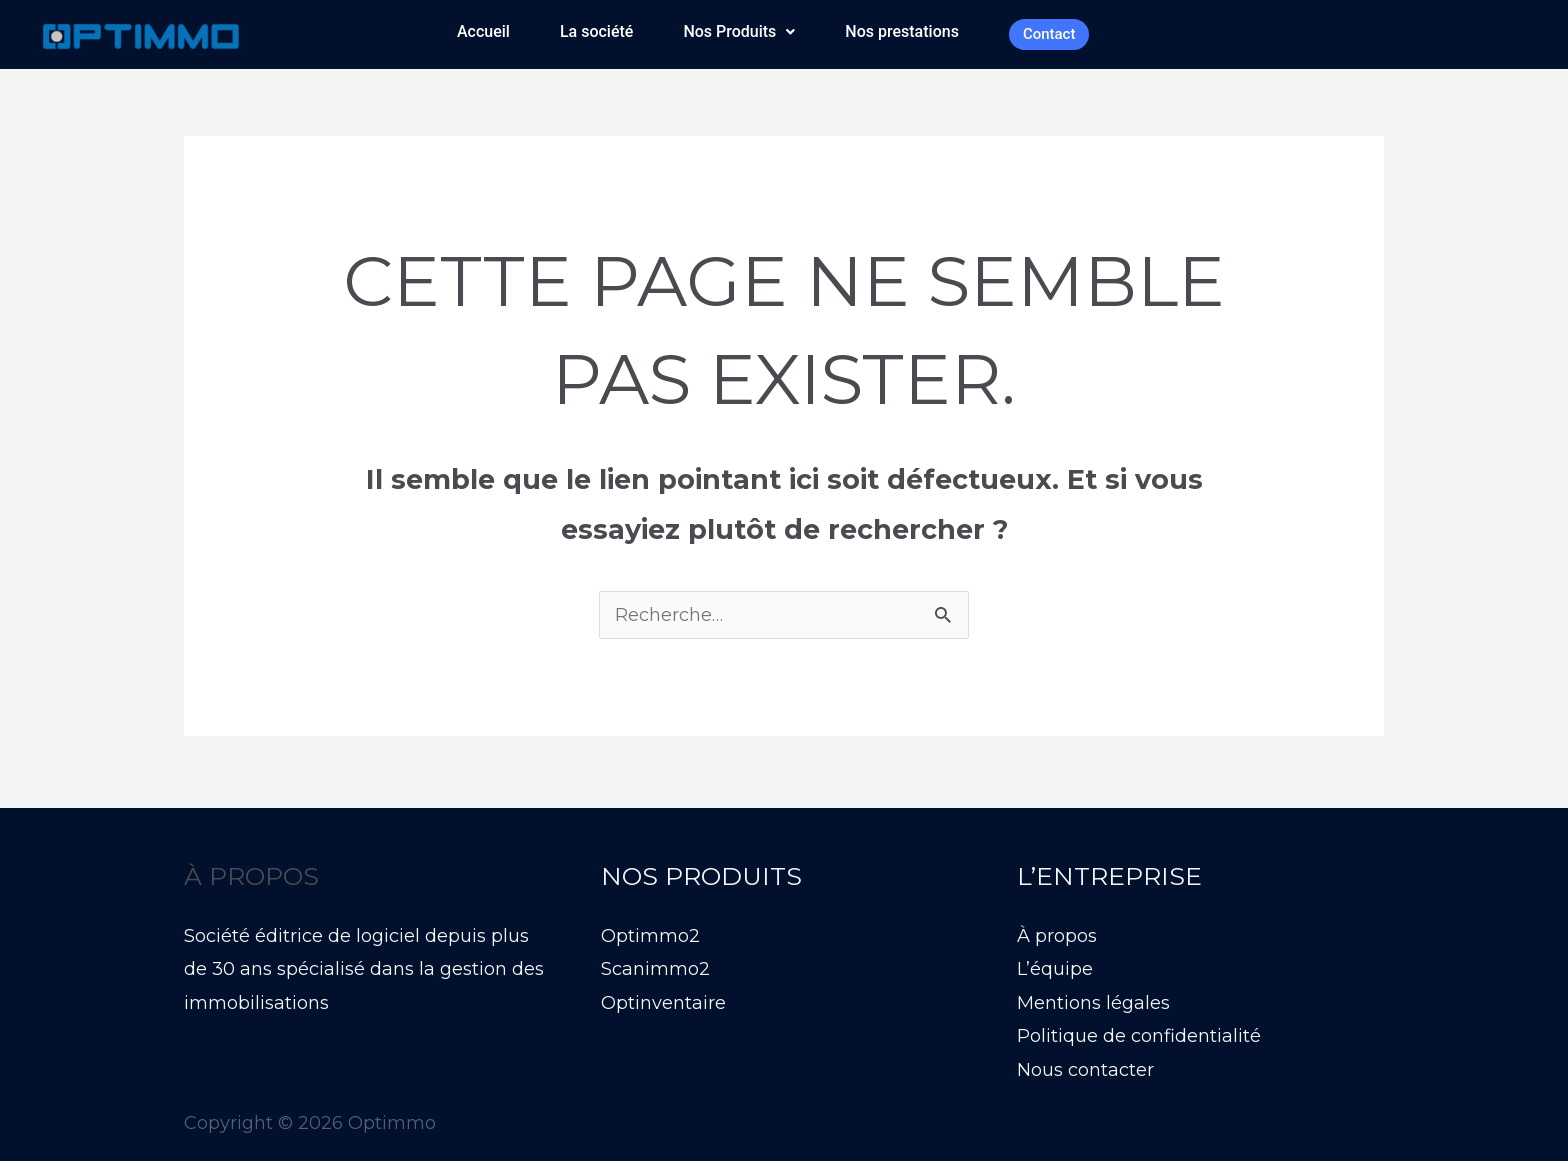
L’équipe (1055, 969)
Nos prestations (902, 31)
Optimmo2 (650, 936)
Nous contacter (1085, 1070)
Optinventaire (663, 1003)
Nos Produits (739, 31)
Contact (1049, 34)
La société (596, 31)
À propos (1057, 936)
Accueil (483, 31)
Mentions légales (1093, 1003)
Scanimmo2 (655, 969)
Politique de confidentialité (1139, 1036)
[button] (739, 32)
